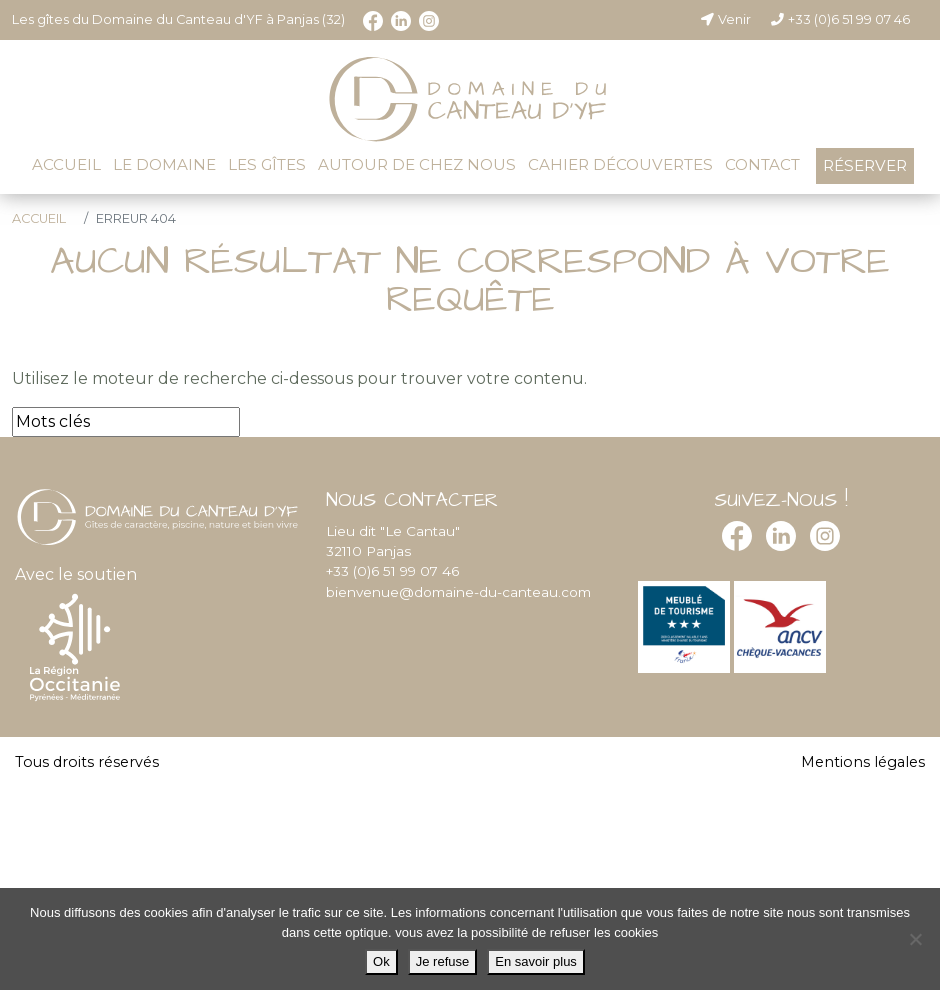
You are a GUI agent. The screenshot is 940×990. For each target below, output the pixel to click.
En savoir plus (536, 961)
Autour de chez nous (417, 164)
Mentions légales (863, 762)
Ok (381, 961)
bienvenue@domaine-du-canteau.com (458, 592)
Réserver (865, 165)
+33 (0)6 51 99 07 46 (839, 19)
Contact (762, 164)
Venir (725, 19)
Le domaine (164, 164)
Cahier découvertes (620, 164)
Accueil (66, 164)
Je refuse (442, 961)
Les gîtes (267, 164)
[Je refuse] (915, 939)
